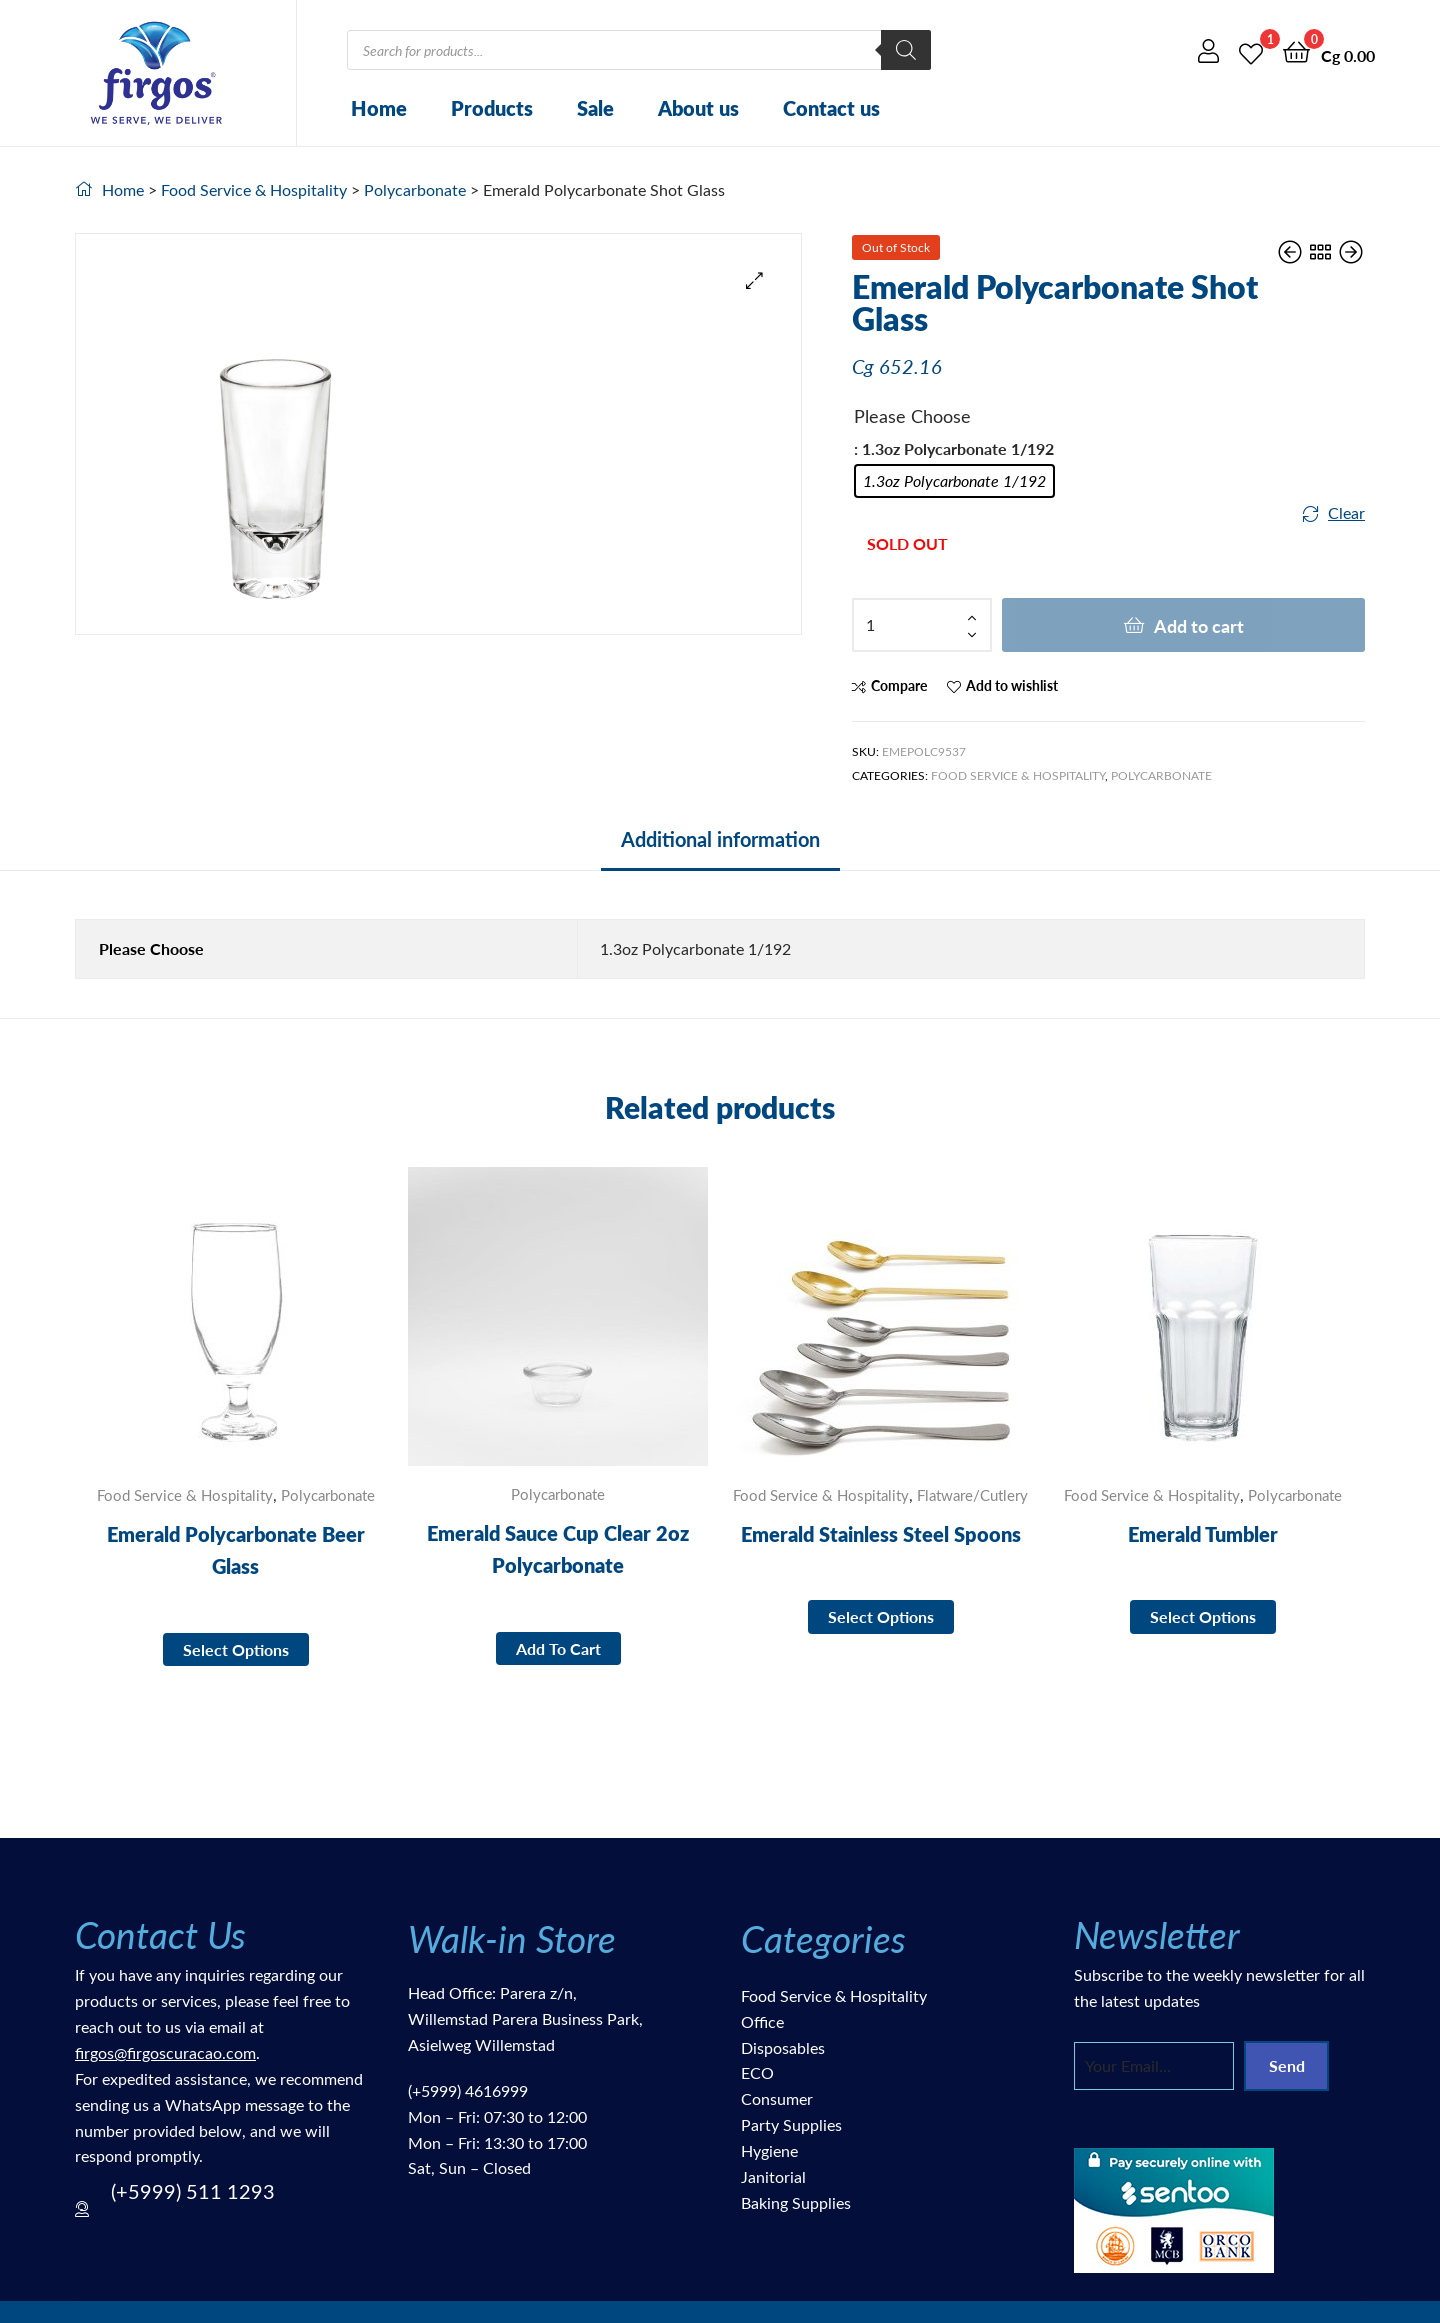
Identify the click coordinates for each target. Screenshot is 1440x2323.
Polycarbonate (415, 189)
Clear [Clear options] (1346, 512)
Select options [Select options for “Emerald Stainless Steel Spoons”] (881, 1616)
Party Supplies (791, 2124)
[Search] (906, 50)
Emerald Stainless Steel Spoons (881, 1534)
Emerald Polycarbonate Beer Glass (236, 1550)
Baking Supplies (796, 2202)
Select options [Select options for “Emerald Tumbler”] (1203, 1616)
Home (379, 108)
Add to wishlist (1012, 685)
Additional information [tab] (720, 839)
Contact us (831, 108)
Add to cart (1199, 625)
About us (698, 108)
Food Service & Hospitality (254, 189)
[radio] (954, 481)
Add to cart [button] (558, 1648)
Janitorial (773, 2176)
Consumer (777, 2098)
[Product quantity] (922, 625)
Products (492, 108)
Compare (899, 685)
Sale (595, 108)
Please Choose (912, 416)
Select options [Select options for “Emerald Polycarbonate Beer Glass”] (236, 1649)
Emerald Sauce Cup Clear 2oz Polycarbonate (558, 1549)
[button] (754, 280)
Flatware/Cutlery (972, 1495)
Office (762, 2021)
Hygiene (769, 2150)
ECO (757, 2072)
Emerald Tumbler (1203, 1534)
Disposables (783, 2047)
